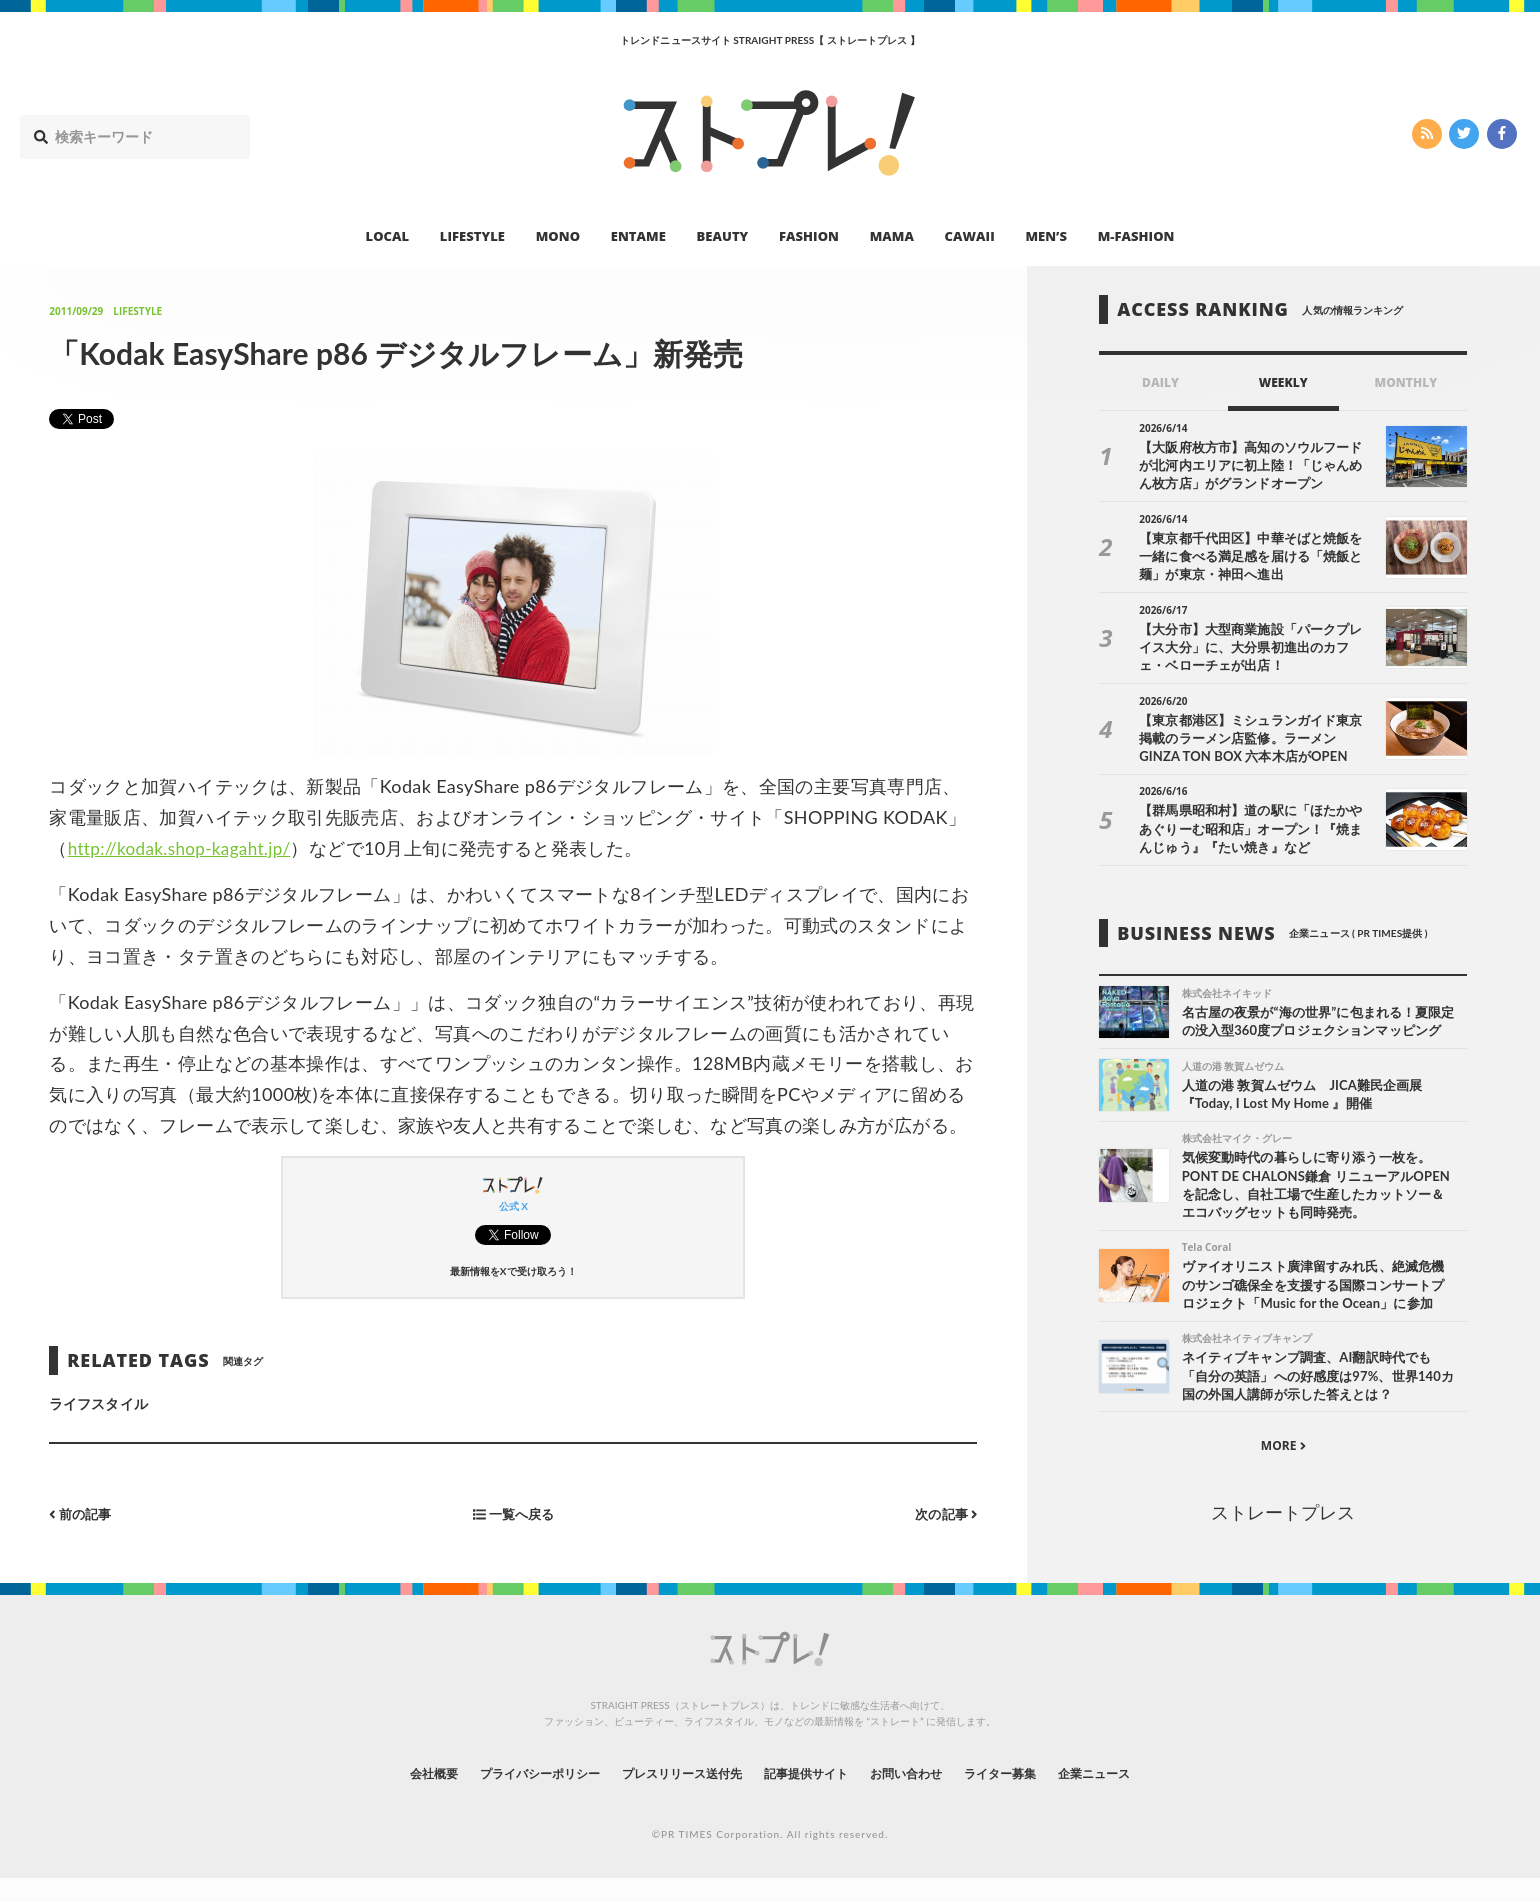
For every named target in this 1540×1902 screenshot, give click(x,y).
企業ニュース (1146, 1795)
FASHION (809, 236)
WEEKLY (1283, 382)
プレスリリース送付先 (668, 1795)
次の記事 (943, 1513)
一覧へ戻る (513, 1513)
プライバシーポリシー (503, 1795)
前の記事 (82, 1513)
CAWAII (970, 236)
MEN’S (1046, 236)
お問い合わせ (928, 1795)
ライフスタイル (98, 1403)
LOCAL (388, 236)
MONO (558, 236)
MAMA (892, 236)
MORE (1283, 1470)
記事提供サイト (812, 1795)
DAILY (1160, 382)
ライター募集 (1037, 1795)
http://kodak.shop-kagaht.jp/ (185, 848)
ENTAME (638, 236)
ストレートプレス (1283, 1537)
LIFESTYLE (472, 236)
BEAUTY (723, 236)
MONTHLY (1406, 382)
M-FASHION (1136, 236)
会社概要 (380, 1795)
